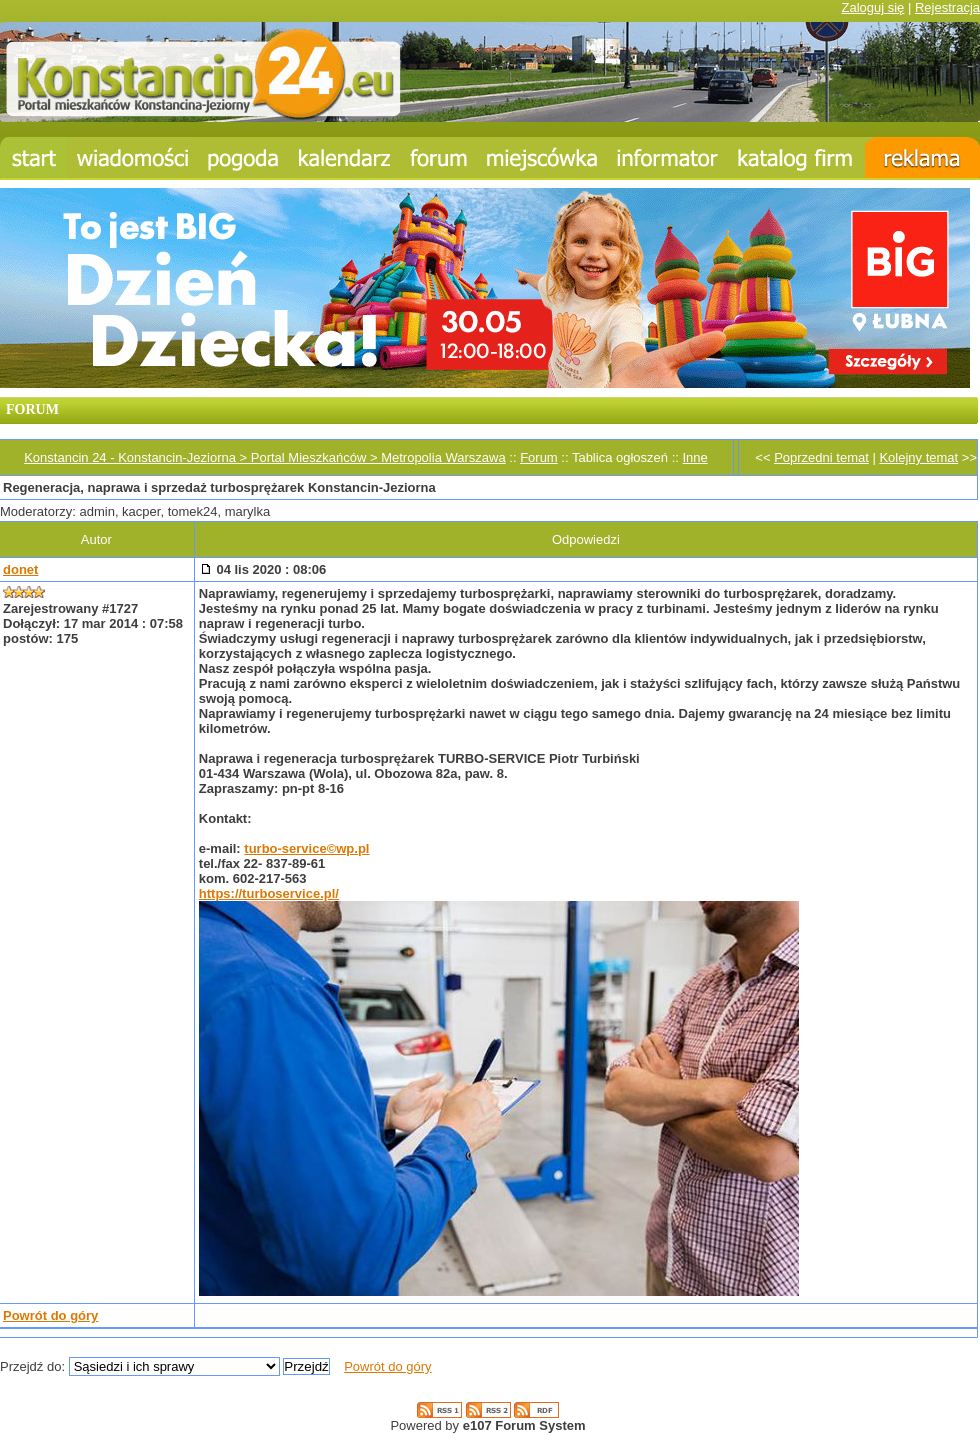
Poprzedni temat (821, 457)
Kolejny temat (918, 457)
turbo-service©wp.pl (306, 848)
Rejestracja (947, 7)
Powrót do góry (50, 1315)
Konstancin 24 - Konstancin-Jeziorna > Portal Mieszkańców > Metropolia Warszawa (264, 457)
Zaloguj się (872, 7)
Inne (694, 457)
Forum (539, 457)
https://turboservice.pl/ (269, 893)
